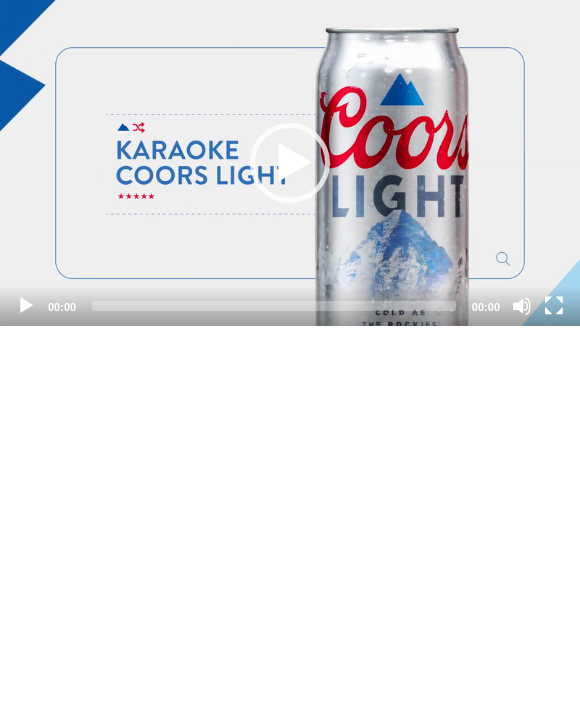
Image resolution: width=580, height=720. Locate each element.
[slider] (274, 306)
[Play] (26, 306)
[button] (290, 163)
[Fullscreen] (554, 306)
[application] (290, 163)
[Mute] (522, 306)
